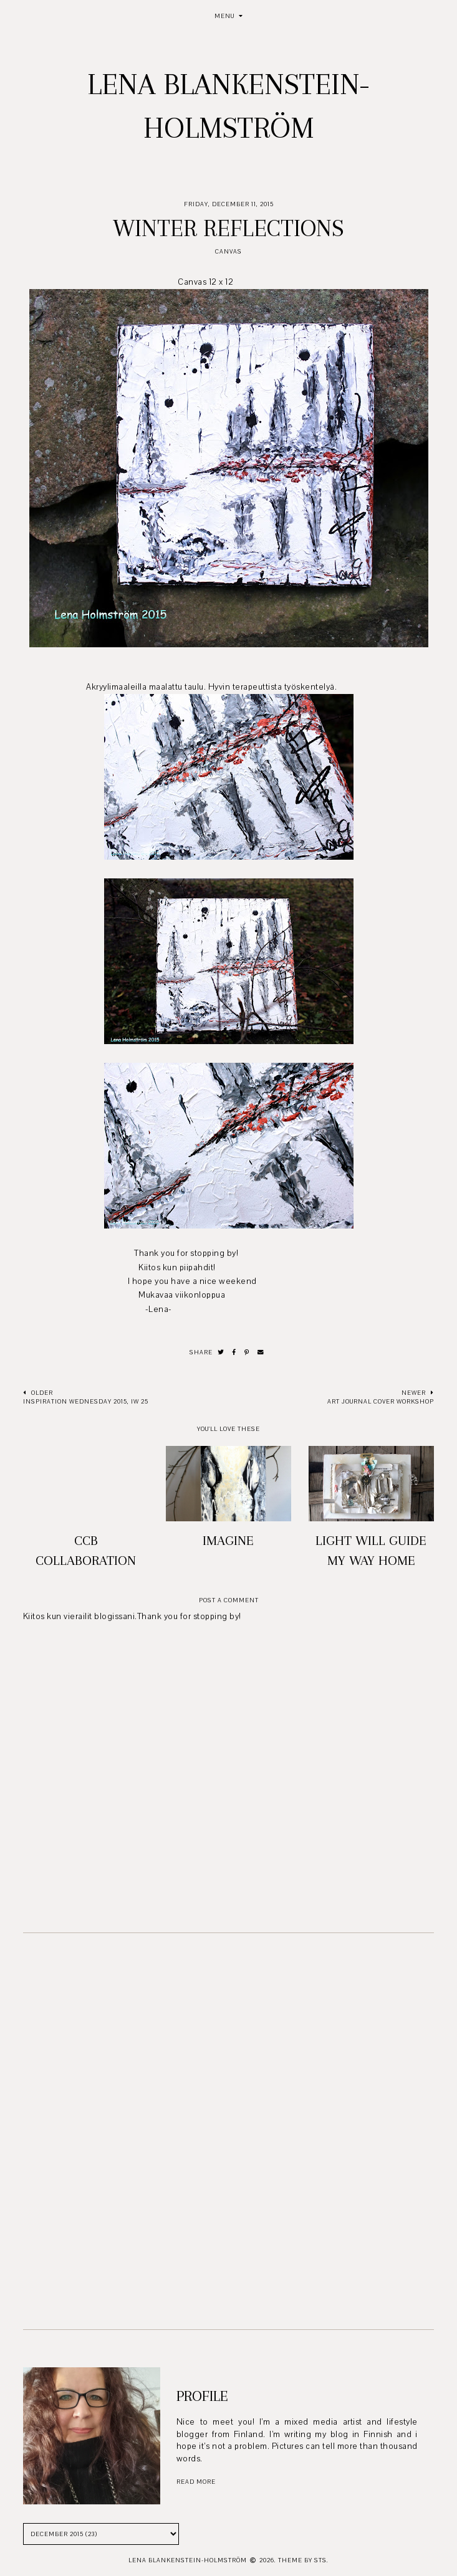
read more (196, 2482)
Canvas (228, 251)
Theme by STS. (303, 2560)
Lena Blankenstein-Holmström (187, 2560)
